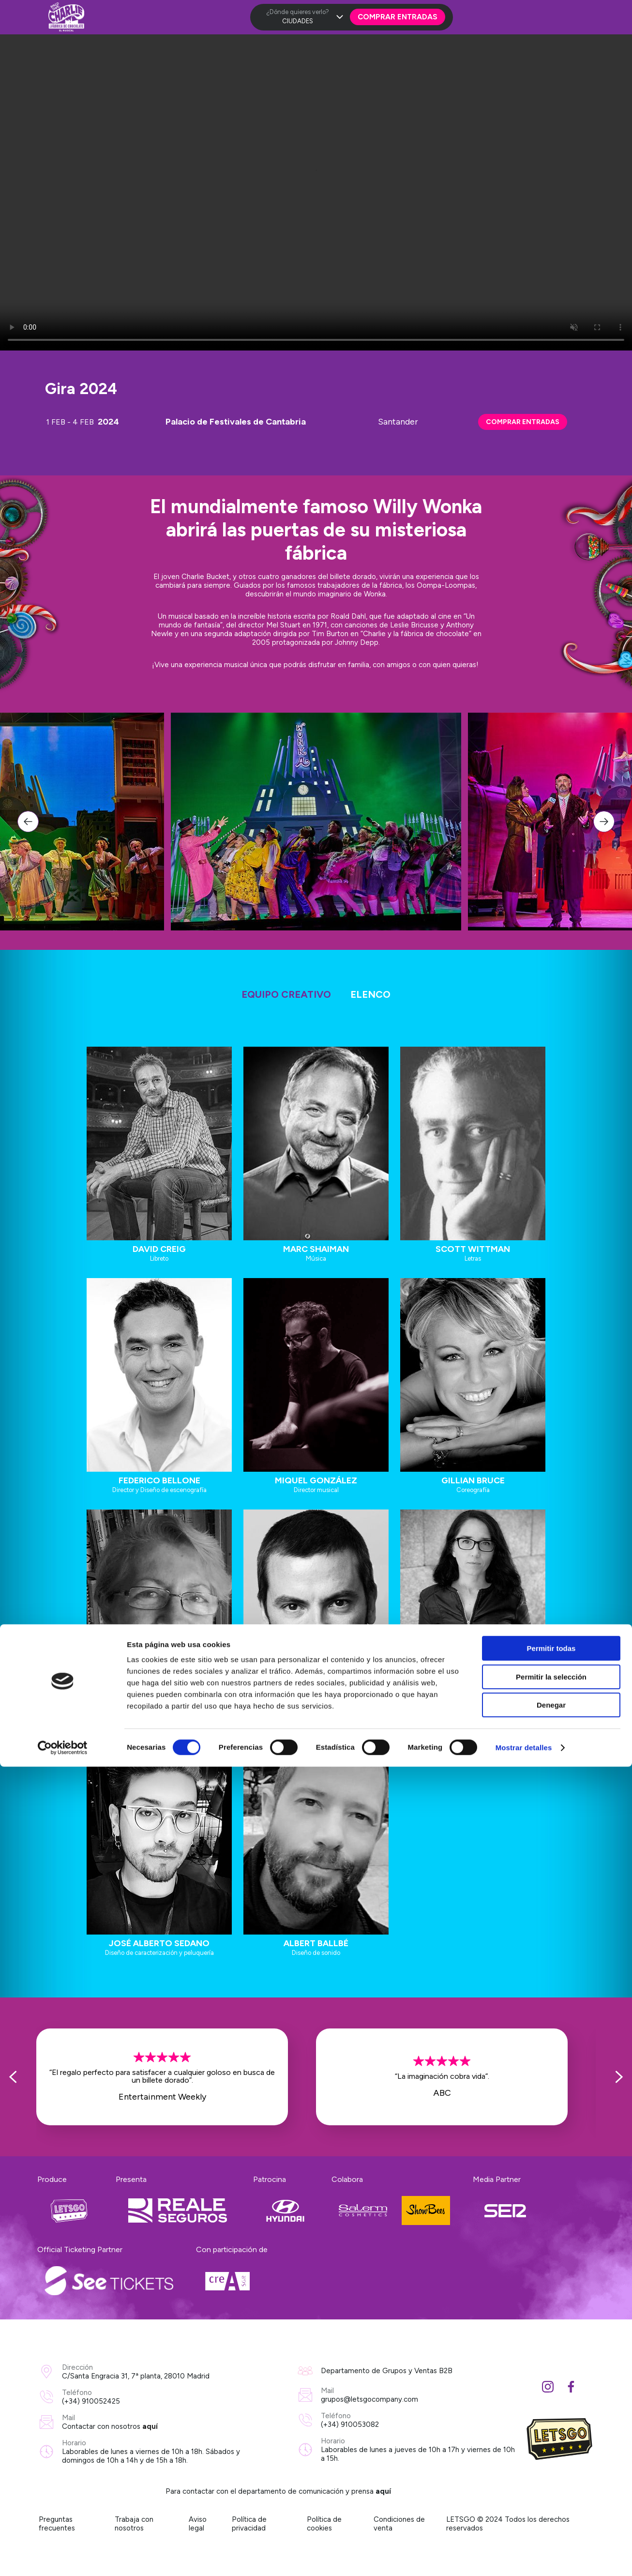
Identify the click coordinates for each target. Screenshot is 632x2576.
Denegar (551, 2514)
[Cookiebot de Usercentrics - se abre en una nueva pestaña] (62, 2557)
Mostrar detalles (524, 2557)
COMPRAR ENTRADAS (522, 422)
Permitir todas (551, 2458)
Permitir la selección (551, 2486)
